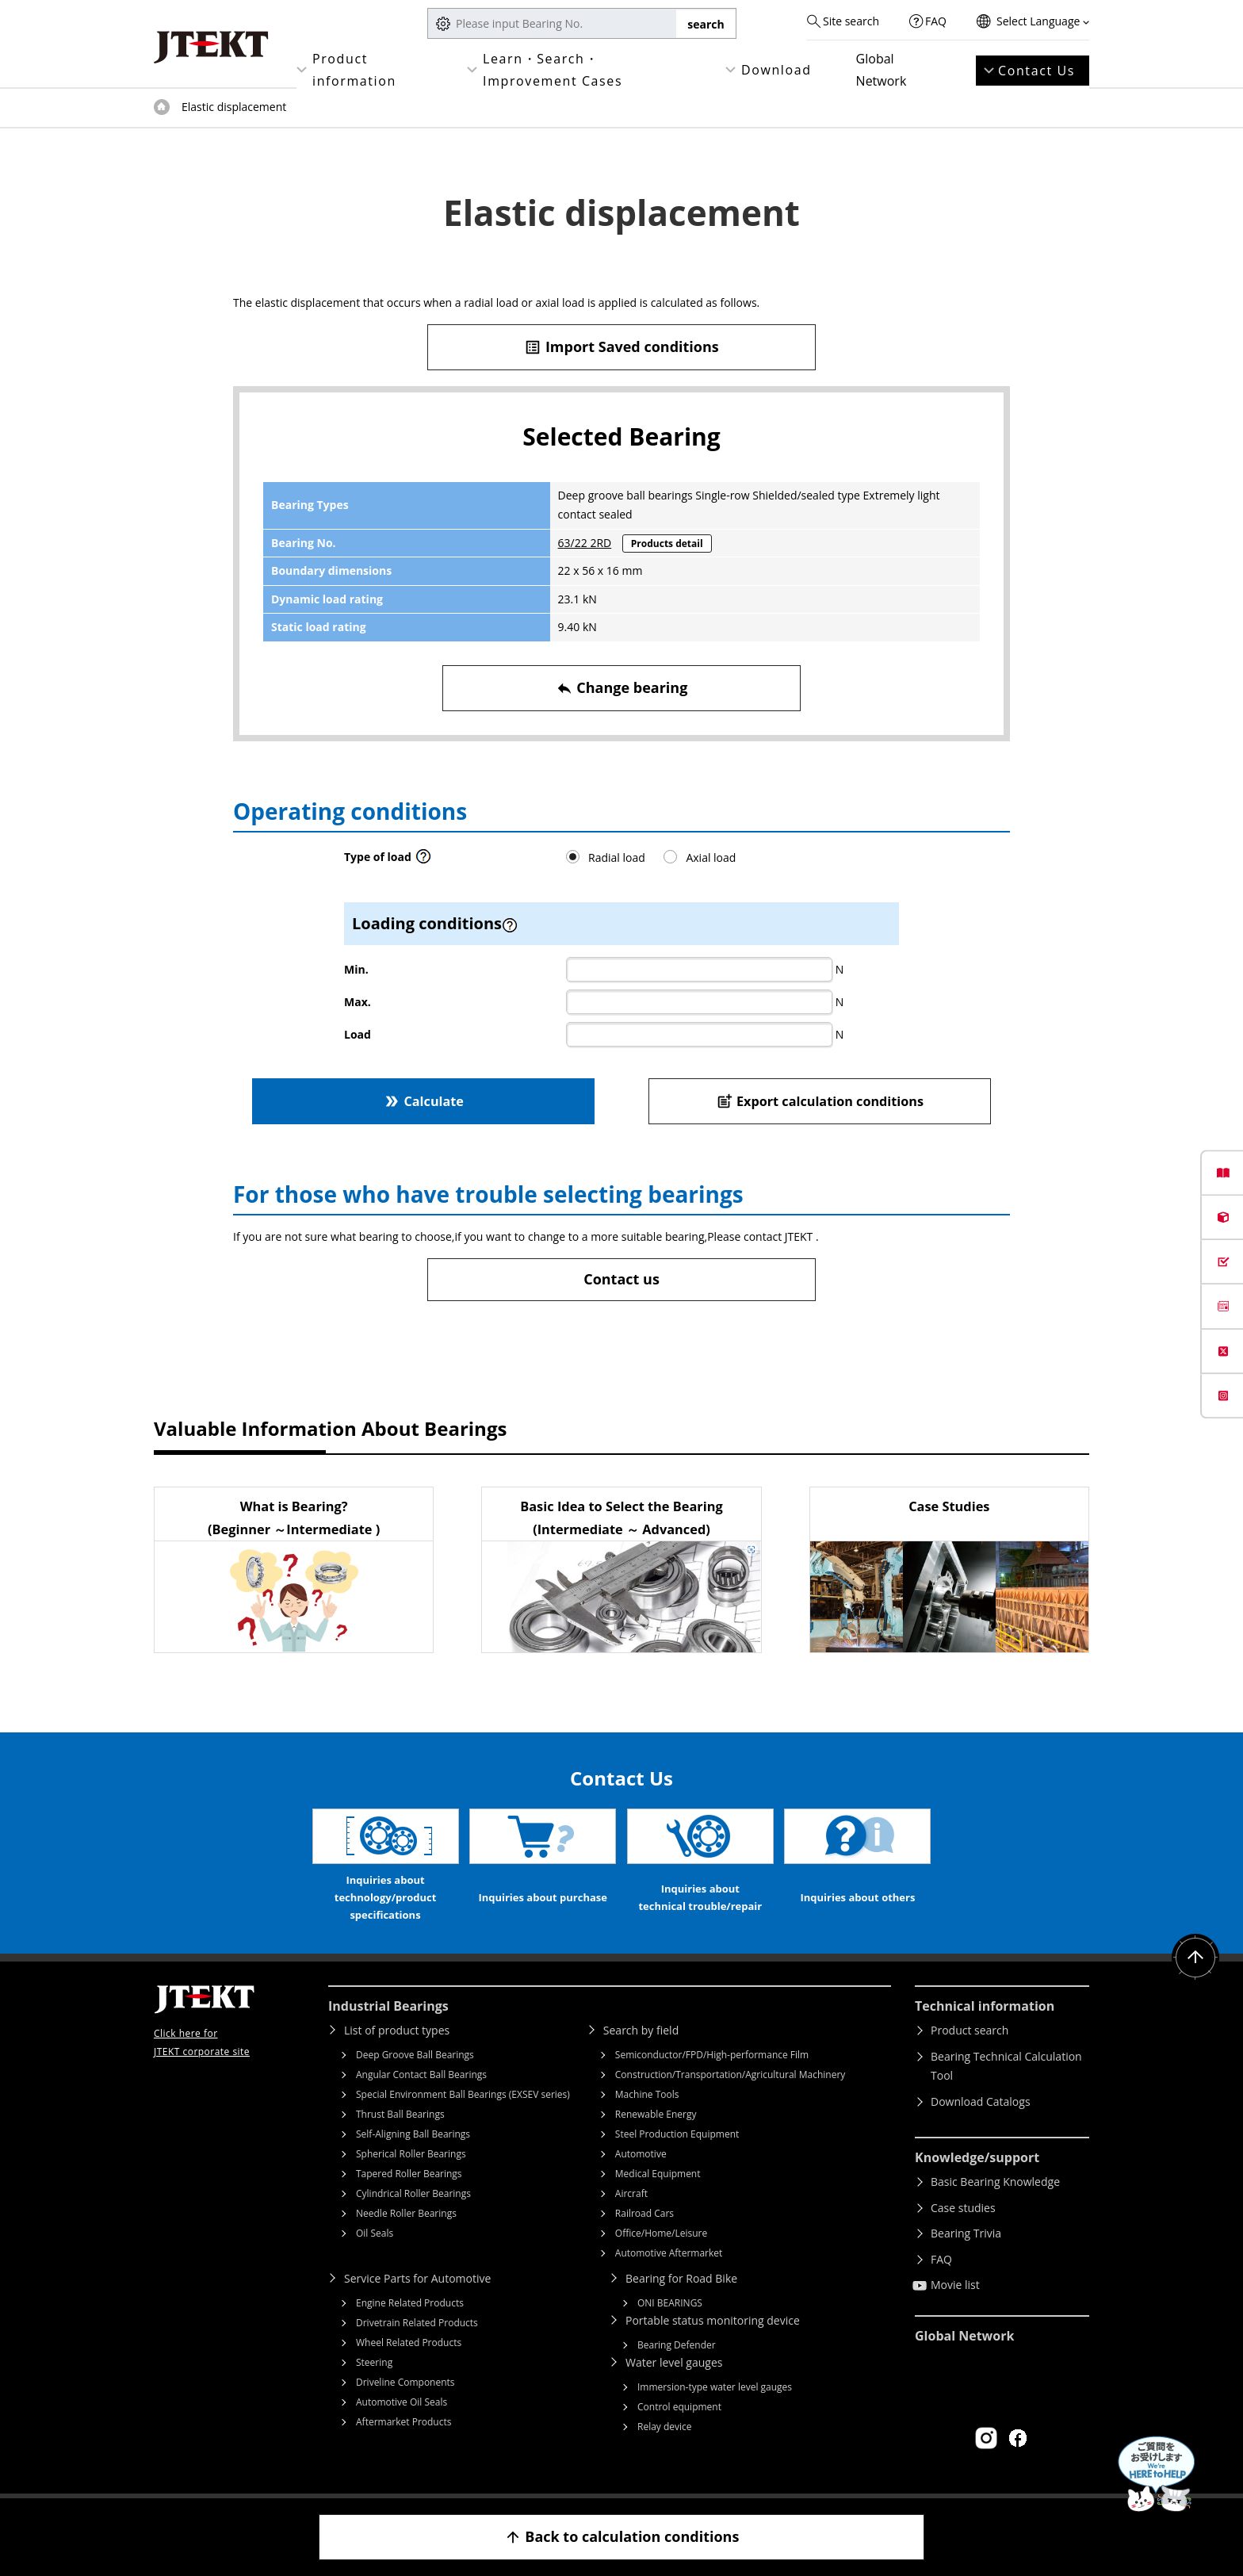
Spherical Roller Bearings (411, 2154)
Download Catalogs (981, 2101)
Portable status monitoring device (712, 2320)
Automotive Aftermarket (668, 2253)
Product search (969, 2030)
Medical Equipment (658, 2173)
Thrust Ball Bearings (400, 2114)
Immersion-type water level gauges (714, 2387)
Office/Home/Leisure (661, 2233)
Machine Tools (647, 2094)
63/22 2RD (585, 542)
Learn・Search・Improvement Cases (552, 70)
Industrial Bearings (388, 2006)
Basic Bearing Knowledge (995, 2181)
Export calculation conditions (820, 1101)
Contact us (621, 1278)
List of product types (396, 2030)
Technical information (984, 2006)
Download (776, 69)
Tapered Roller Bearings (409, 2173)
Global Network (881, 70)
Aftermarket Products (403, 2422)
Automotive (641, 2154)
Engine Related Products (410, 2303)
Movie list (955, 2284)
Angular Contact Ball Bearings (421, 2074)
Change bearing (622, 688)
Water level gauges (673, 2362)
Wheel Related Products (408, 2342)
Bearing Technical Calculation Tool (1006, 2066)
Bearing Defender (676, 2345)
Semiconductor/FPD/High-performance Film (712, 2054)
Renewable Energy (656, 2114)
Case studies (963, 2207)
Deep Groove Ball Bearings (415, 2054)
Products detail (667, 543)
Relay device (664, 2426)
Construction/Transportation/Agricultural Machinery (730, 2074)
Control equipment (679, 2406)
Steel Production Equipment (677, 2134)
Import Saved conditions (621, 347)
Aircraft (631, 2193)
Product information (354, 70)
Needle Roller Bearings (406, 2213)
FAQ (936, 21)
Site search (851, 21)
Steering (374, 2362)
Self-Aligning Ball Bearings (413, 2134)
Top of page (162, 107)
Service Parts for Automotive (417, 2278)
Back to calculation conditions (622, 2537)
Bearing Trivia (966, 2233)
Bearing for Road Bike (681, 2278)
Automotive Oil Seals (401, 2402)
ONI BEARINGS (669, 2303)
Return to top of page (1195, 1957)
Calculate (423, 1101)
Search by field (641, 2030)
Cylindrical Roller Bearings (413, 2193)
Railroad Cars (644, 2213)
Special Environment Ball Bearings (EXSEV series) (463, 2094)
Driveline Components (405, 2382)
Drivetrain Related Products (417, 2322)
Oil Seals (374, 2233)
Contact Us (1036, 70)
